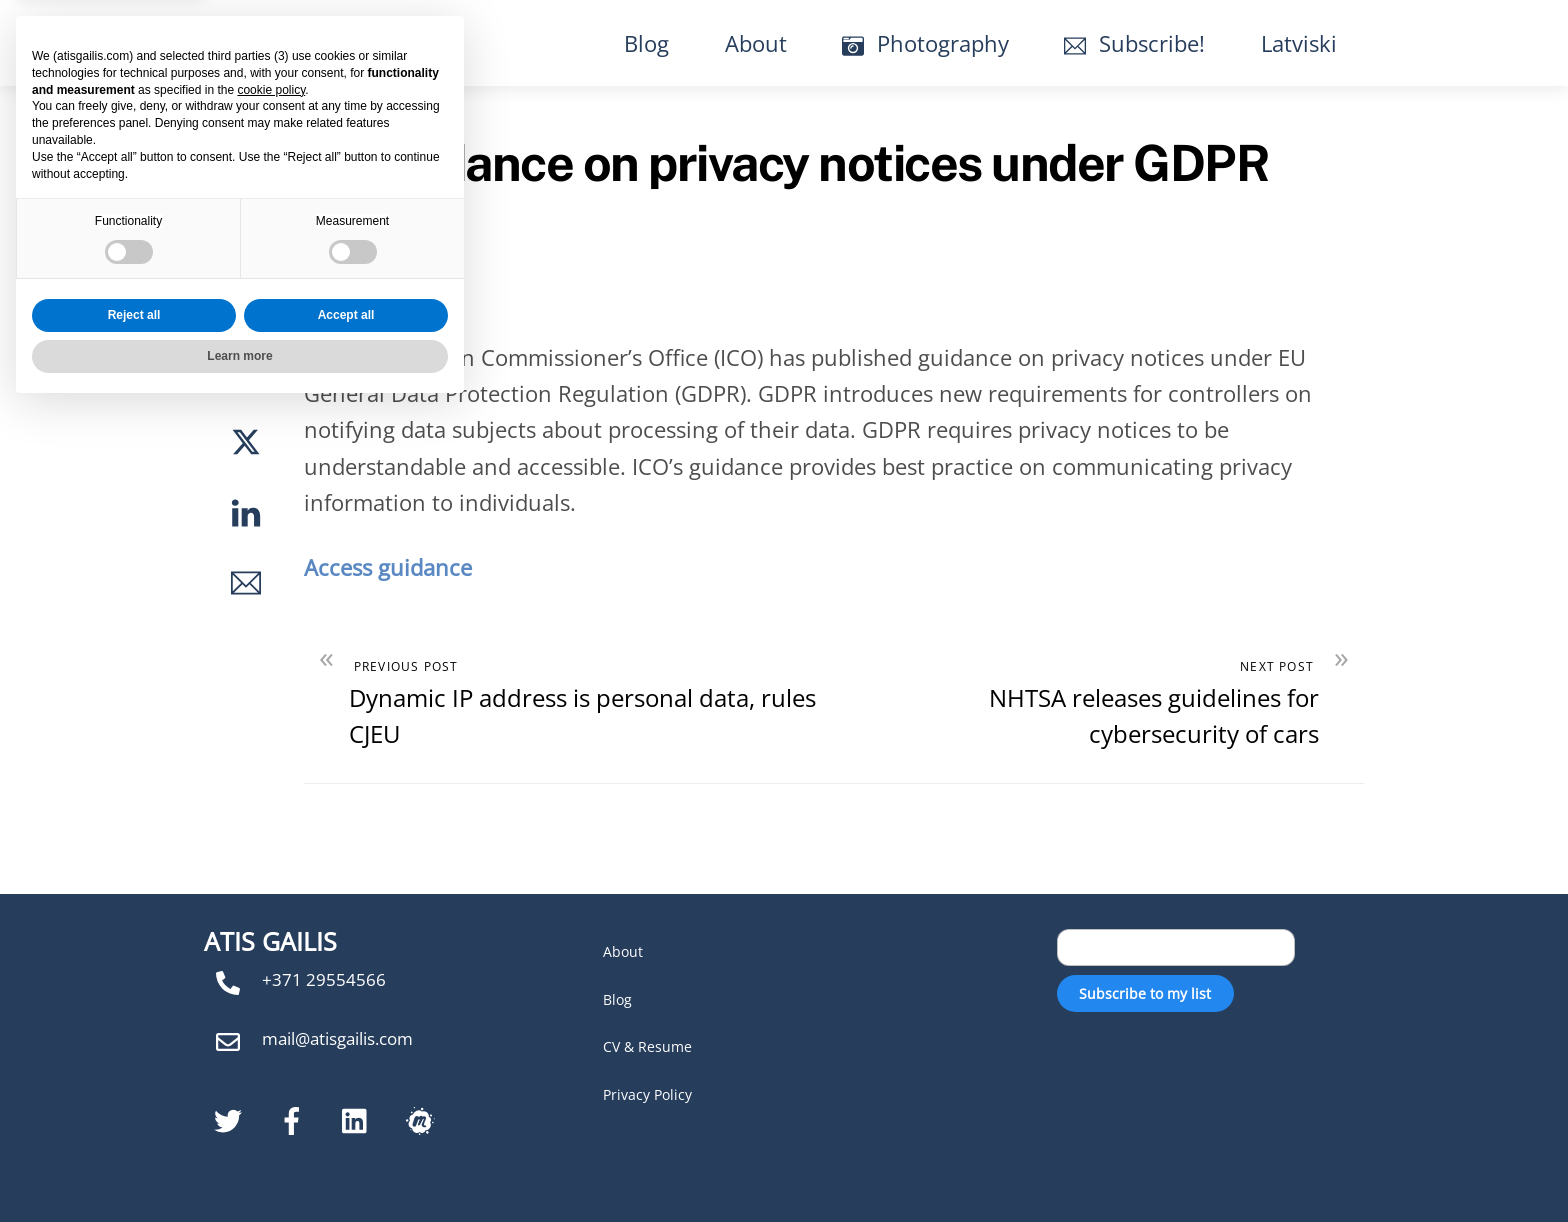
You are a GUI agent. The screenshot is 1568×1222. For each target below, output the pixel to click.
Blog (646, 43)
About (756, 43)
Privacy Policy (647, 1094)
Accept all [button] (346, 1128)
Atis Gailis (297, 42)
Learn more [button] (239, 1169)
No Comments (236, 114)
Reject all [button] (134, 1128)
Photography (925, 43)
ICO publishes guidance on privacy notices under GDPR (658, 162)
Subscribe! (1134, 43)
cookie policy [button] (271, 903)
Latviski (1299, 43)
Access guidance (388, 567)
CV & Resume (647, 1046)
